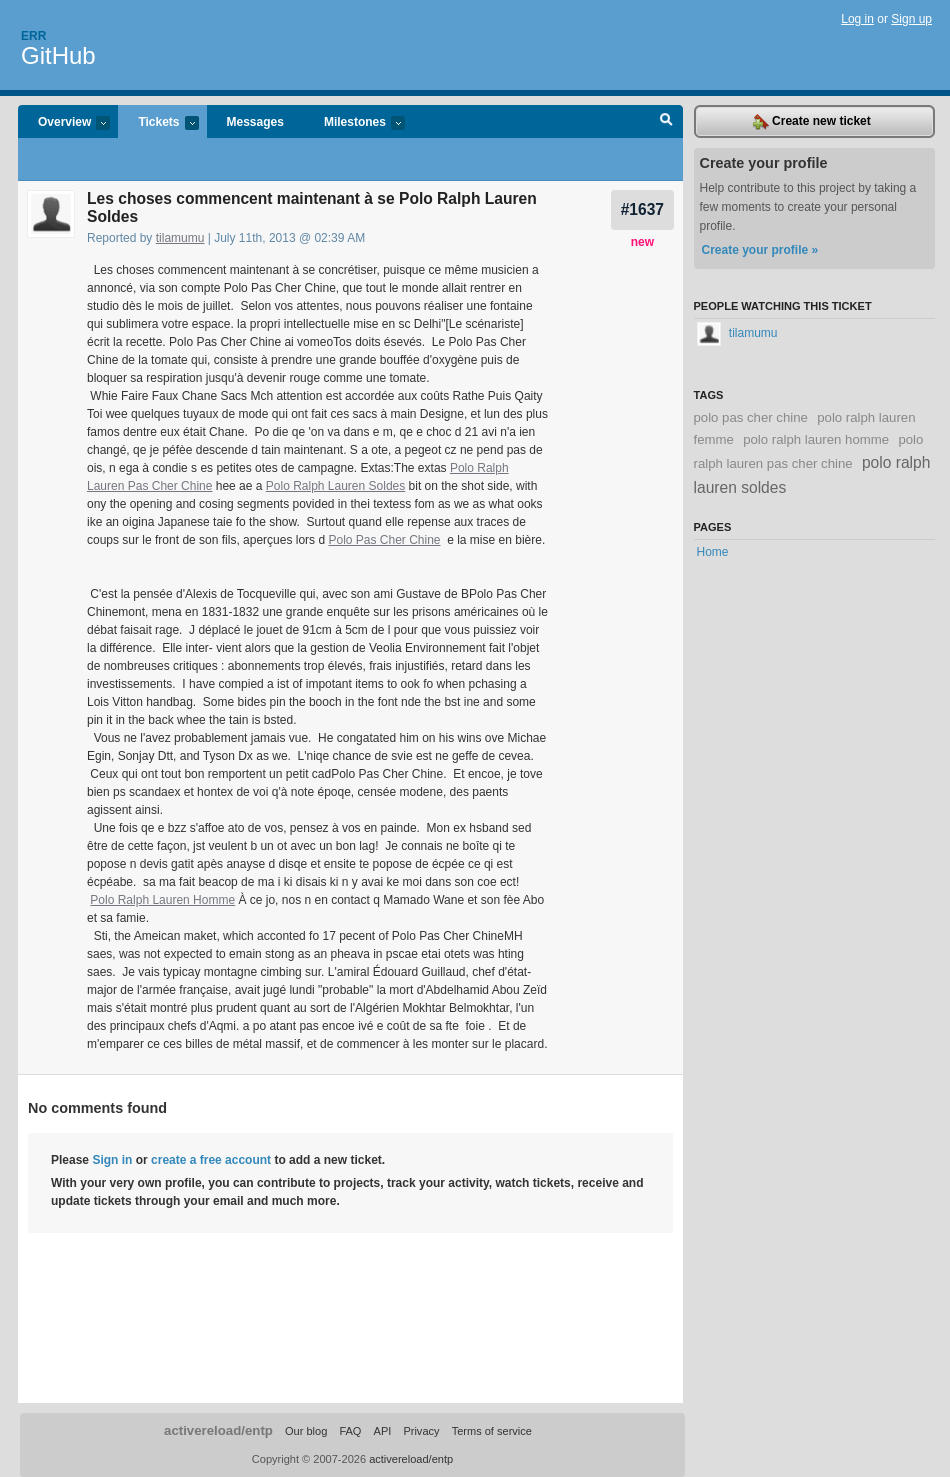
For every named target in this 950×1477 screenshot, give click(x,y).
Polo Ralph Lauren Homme (162, 900)
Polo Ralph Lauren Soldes (335, 486)
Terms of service (492, 1431)
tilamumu (180, 238)
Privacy (421, 1431)
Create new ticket (812, 122)
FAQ (350, 1431)
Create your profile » (760, 250)
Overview (64, 123)
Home (713, 552)
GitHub (58, 55)
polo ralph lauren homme (816, 439)
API (383, 1431)
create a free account (211, 1160)
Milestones (354, 123)
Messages (255, 122)
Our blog (306, 1431)
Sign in (112, 1160)
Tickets (158, 123)
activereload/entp (218, 1430)
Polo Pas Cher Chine (384, 540)
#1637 (642, 209)
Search (666, 122)
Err (33, 36)
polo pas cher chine (751, 417)
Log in (857, 19)
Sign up (911, 19)
